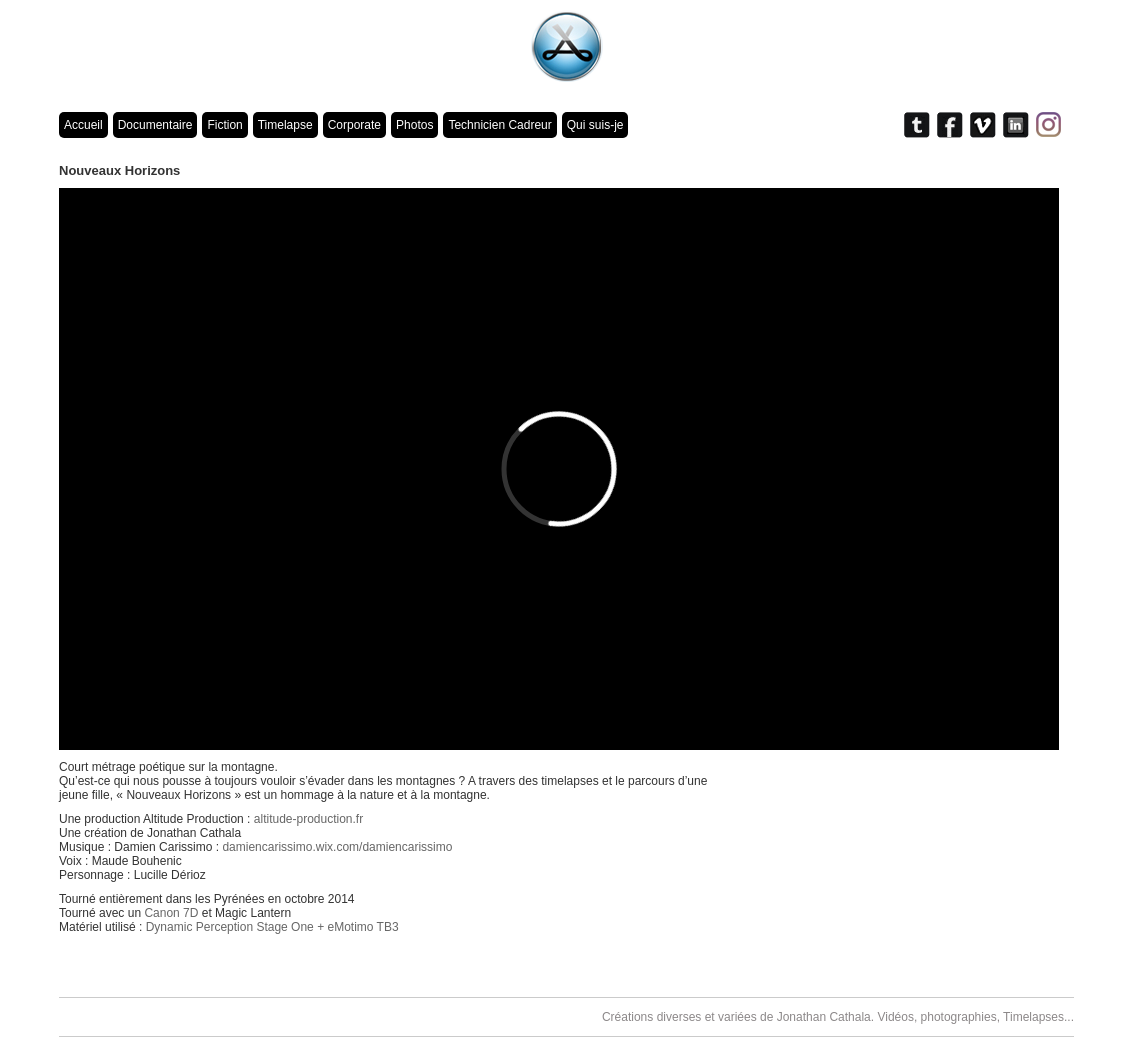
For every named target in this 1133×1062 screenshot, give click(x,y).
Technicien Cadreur (499, 125)
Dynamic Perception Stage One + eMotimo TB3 (272, 927)
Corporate (354, 125)
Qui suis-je (595, 125)
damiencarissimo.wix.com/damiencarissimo (337, 847)
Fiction (224, 125)
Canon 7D (171, 913)
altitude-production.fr (308, 819)
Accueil (83, 125)
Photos (414, 125)
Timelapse (285, 125)
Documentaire (155, 125)
